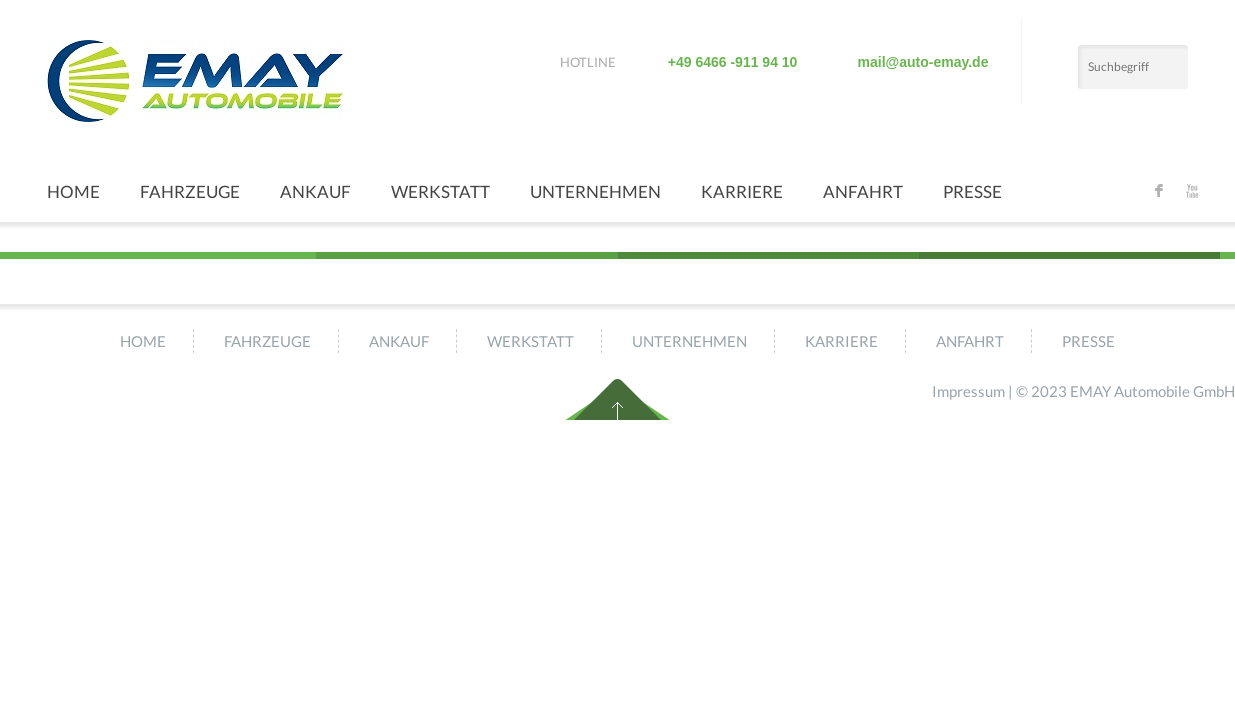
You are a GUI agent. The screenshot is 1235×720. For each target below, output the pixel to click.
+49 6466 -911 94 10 (733, 62)
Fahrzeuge (190, 191)
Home (73, 191)
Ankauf (315, 191)
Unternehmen (595, 191)
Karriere (742, 191)
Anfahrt (863, 191)
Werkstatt (440, 191)
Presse (972, 191)
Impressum (968, 391)
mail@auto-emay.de (923, 62)
